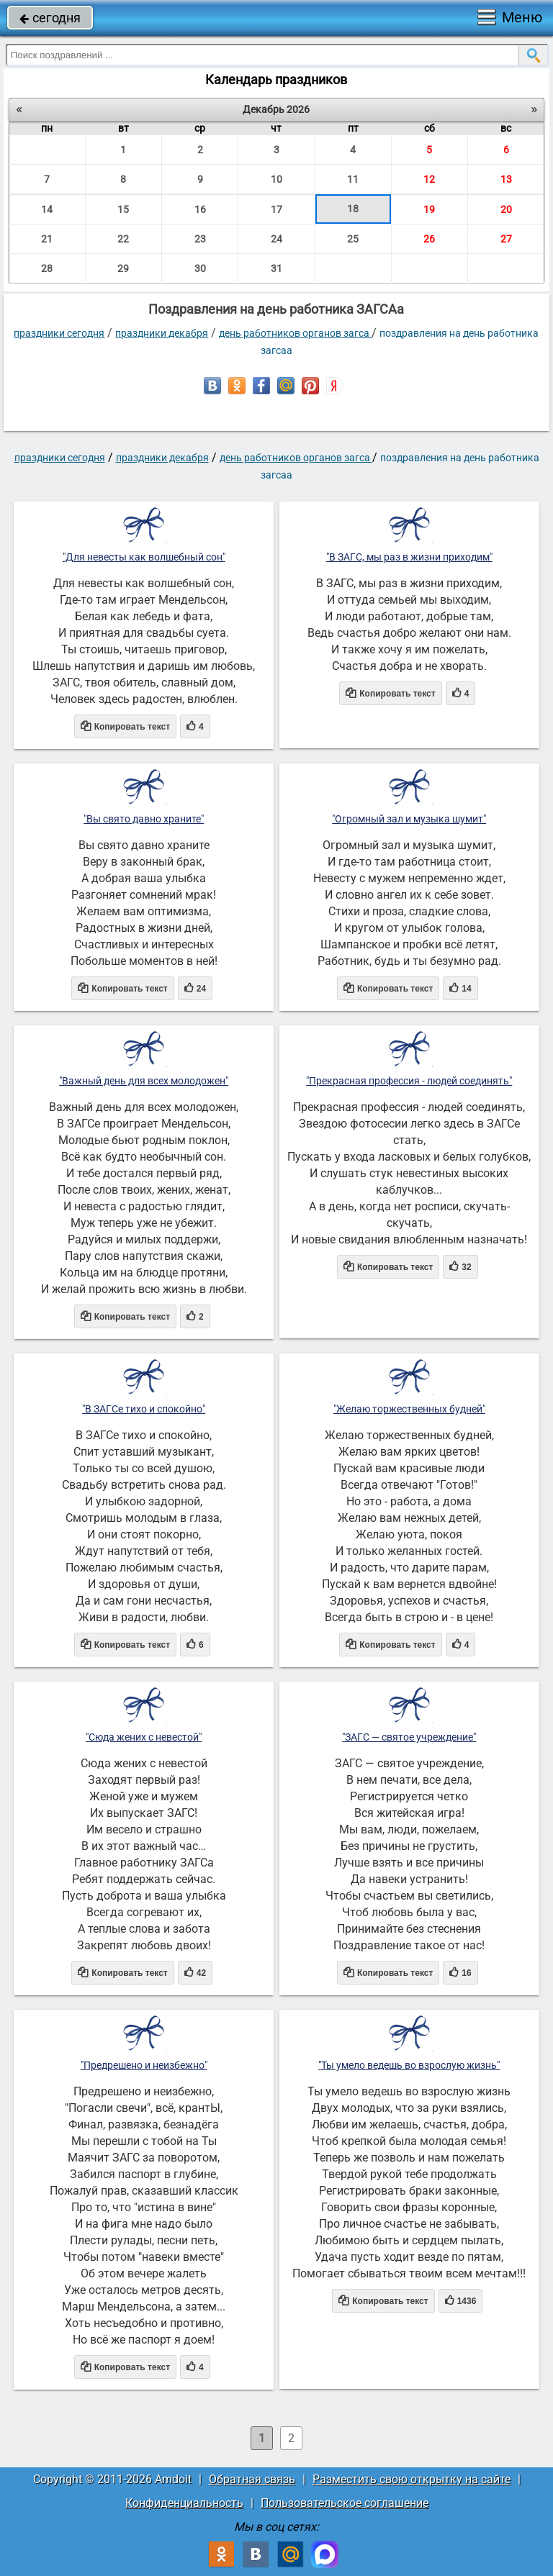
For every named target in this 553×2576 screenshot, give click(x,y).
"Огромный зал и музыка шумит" (409, 819)
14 (47, 209)
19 (429, 209)
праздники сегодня (59, 333)
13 (506, 179)
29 (123, 268)
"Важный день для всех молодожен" (143, 1081)
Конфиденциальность (184, 2503)
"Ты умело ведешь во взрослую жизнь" (409, 2065)
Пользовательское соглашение (344, 2503)
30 (200, 268)
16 (200, 209)
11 (353, 179)
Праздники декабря (161, 333)
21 (47, 239)
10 (276, 179)
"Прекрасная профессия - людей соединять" (409, 1081)
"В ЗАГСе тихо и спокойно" (143, 1409)
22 (123, 239)
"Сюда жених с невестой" (144, 1737)
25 (353, 239)
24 (276, 239)
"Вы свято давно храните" (144, 819)
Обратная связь (252, 2479)
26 (429, 239)
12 (429, 179)
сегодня (50, 17)
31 (276, 268)
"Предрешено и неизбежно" (144, 2065)
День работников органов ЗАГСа (295, 333)
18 (353, 208)
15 (123, 209)
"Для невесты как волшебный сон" (144, 557)
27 (506, 239)
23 (200, 239)
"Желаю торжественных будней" (409, 1409)
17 (276, 209)
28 (47, 268)
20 (506, 209)
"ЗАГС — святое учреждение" (409, 1737)
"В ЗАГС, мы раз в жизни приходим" (409, 557)
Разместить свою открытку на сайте (412, 2479)
